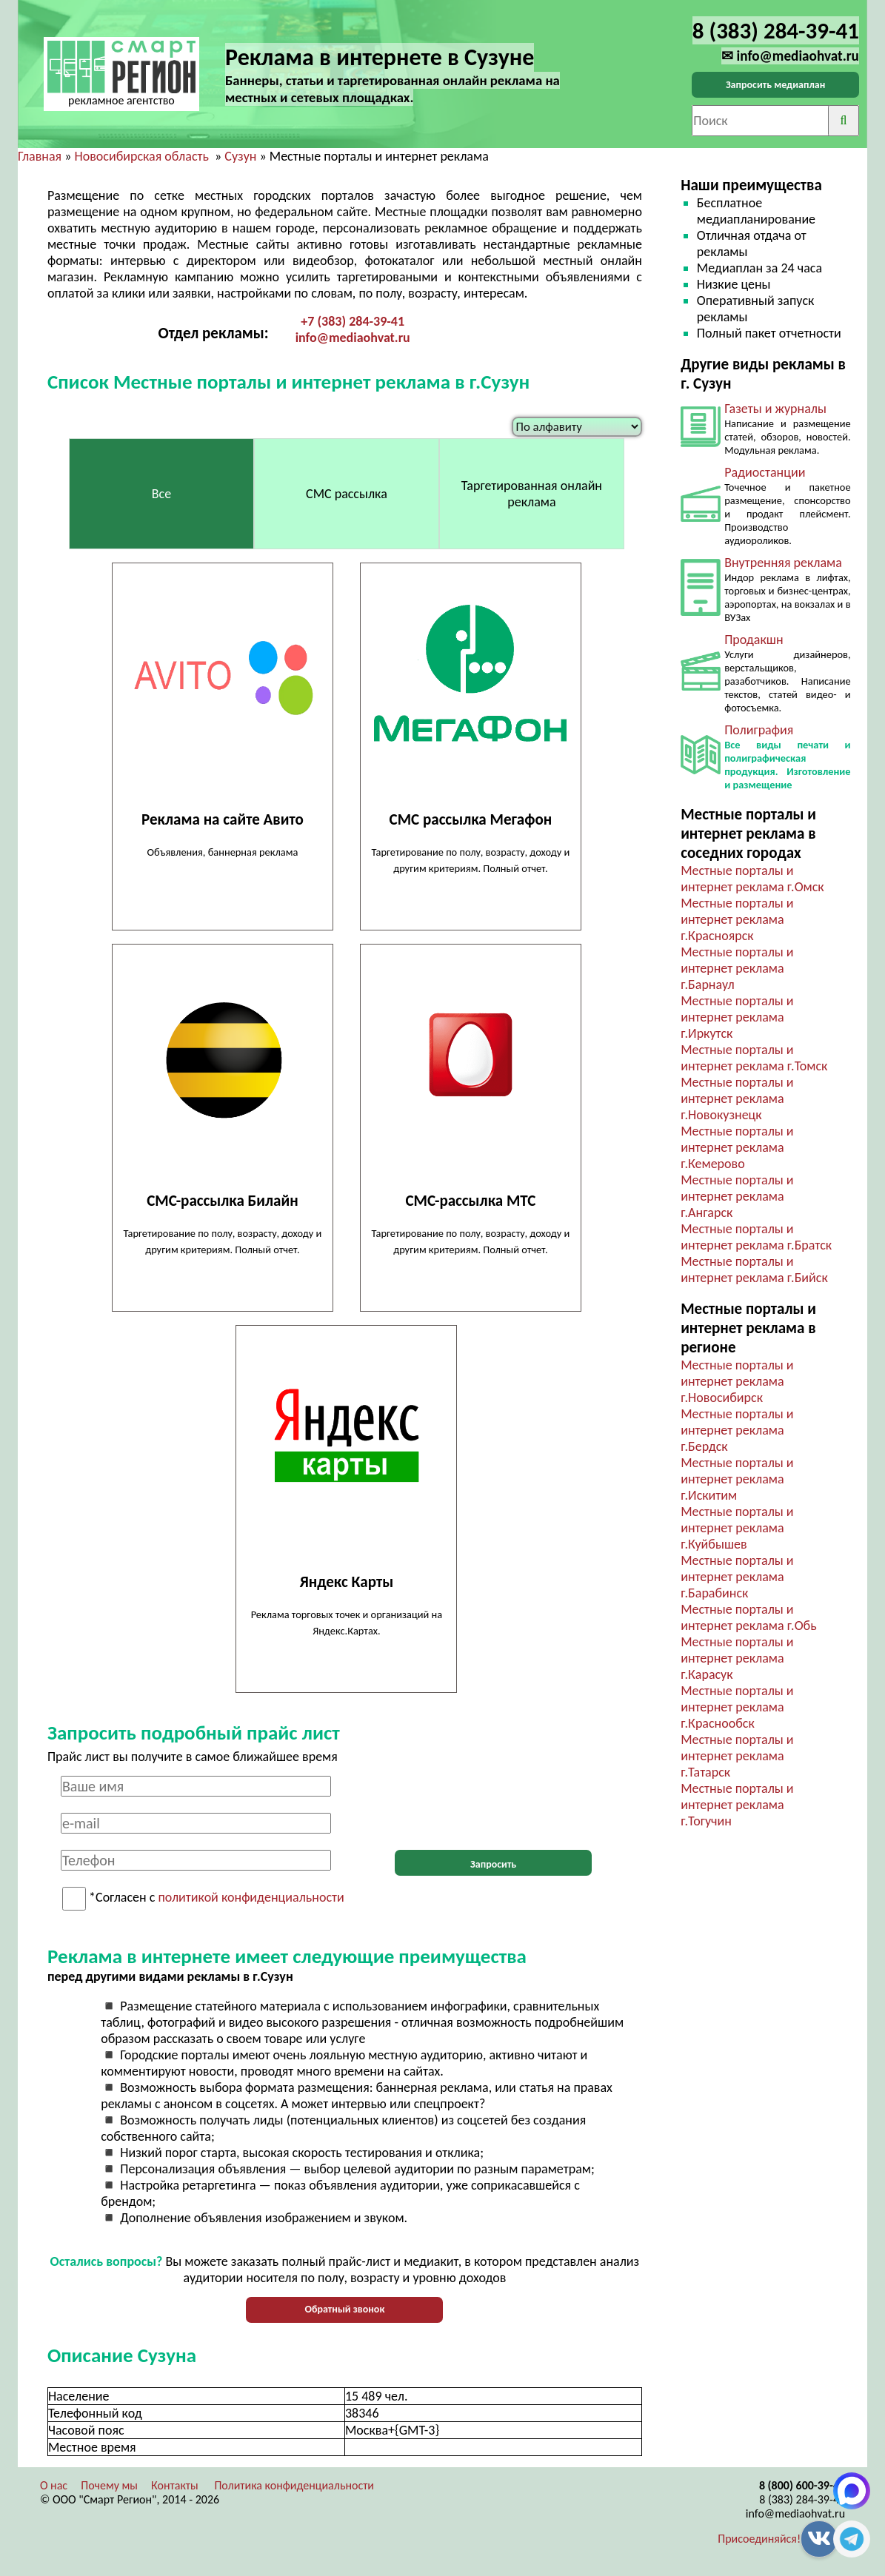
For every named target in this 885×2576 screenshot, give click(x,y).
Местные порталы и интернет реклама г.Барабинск (737, 1576)
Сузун (240, 156)
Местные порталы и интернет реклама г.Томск (754, 1058)
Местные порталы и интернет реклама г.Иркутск (737, 1017)
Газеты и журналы (775, 408)
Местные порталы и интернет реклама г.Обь (748, 1617)
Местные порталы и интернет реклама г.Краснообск (737, 1707)
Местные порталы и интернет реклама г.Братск (756, 1237)
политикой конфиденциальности (251, 1898)
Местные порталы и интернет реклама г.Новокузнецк (737, 1098)
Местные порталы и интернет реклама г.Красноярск (737, 919)
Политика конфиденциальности (294, 2485)
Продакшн (753, 639)
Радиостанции (764, 472)
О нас (53, 2485)
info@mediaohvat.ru (352, 337)
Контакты (174, 2485)
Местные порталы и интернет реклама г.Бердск (737, 1430)
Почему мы (109, 2485)
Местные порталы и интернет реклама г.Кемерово (737, 1147)
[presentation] (493, 1805)
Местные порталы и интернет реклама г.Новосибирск (737, 1381)
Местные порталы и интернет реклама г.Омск (752, 878)
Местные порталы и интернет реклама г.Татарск (737, 1755)
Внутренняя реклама (783, 562)
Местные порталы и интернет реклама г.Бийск (754, 1269)
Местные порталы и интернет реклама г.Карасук (737, 1658)
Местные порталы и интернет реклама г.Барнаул (737, 968)
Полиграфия (758, 730)
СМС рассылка (346, 494)
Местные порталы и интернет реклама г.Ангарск (737, 1196)
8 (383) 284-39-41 (802, 2499)
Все (161, 494)
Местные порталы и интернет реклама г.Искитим (737, 1479)
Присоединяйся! (759, 2539)
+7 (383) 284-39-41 (352, 321)
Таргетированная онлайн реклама (531, 493)
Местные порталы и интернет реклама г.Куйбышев (737, 1527)
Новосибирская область (141, 156)
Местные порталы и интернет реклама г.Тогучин (737, 1804)
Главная (39, 156)
